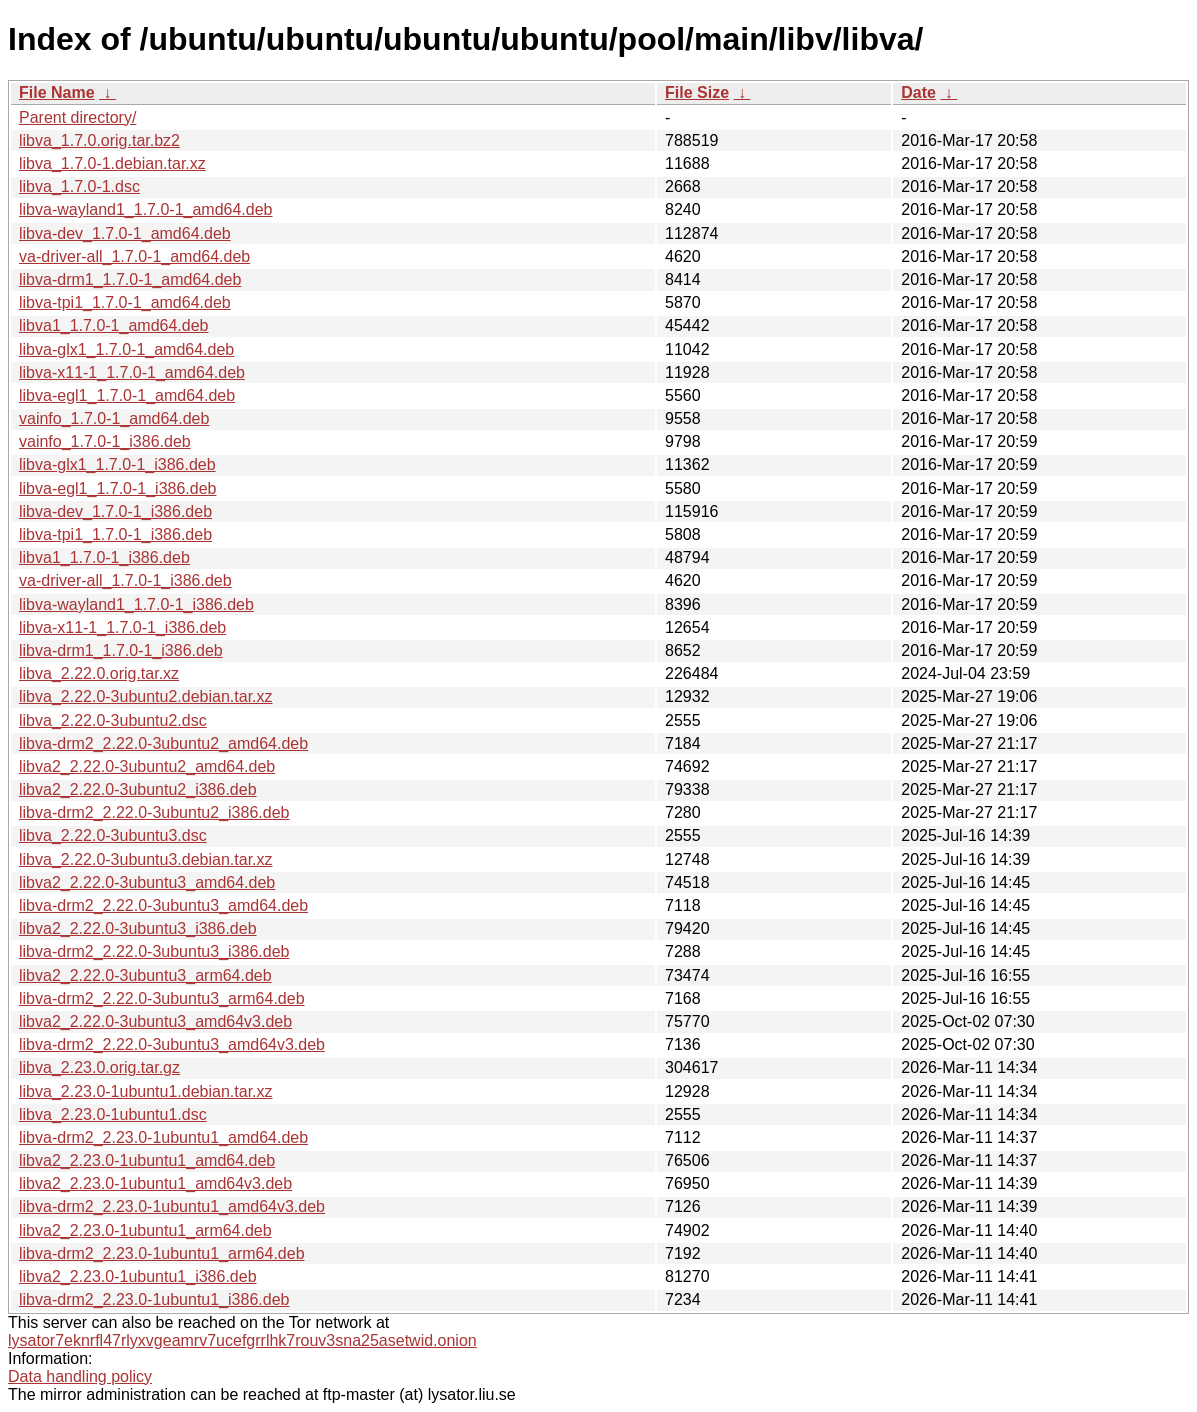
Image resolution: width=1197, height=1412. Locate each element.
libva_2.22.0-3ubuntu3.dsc (113, 835)
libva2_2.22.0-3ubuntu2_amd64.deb (147, 766)
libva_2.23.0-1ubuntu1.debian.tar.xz (146, 1091)
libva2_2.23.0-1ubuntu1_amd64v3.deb (155, 1183)
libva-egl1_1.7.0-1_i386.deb (117, 488)
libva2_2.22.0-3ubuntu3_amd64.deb (147, 882)
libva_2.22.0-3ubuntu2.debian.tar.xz (146, 696)
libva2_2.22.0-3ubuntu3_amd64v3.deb (155, 1021)
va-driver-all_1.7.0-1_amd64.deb (134, 256)
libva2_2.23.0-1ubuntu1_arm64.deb (145, 1230)
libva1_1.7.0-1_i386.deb (104, 557)
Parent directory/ (77, 117)
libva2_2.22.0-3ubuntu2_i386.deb (138, 789)
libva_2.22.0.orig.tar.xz (99, 673)
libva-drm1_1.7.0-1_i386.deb (121, 650)
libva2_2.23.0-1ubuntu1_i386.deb (138, 1276)
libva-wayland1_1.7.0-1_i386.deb (136, 604)
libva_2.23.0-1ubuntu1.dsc (113, 1114)
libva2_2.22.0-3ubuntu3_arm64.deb (145, 975)
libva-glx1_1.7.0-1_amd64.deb (126, 349)
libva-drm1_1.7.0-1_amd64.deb (130, 279)
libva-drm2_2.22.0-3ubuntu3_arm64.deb (162, 998)
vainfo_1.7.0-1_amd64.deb (114, 418)
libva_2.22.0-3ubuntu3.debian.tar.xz (146, 859)
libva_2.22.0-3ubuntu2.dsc (113, 720)
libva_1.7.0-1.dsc (79, 186)
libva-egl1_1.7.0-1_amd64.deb (127, 395)
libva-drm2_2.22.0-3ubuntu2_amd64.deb (163, 743)
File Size (697, 92)
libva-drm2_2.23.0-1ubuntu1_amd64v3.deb (172, 1206)
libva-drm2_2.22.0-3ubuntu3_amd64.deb (163, 905)
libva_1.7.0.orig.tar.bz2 (99, 140)
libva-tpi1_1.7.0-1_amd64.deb (125, 302)
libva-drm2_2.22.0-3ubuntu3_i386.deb (154, 951)
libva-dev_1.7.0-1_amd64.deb (125, 233)
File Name (57, 92)
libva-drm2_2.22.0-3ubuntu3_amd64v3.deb (172, 1044)
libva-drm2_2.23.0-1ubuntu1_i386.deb (154, 1299)
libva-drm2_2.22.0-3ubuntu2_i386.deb (154, 812)
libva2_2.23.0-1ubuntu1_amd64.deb (147, 1160)
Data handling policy (80, 1376)
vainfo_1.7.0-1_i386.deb (105, 441)
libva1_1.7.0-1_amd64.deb (113, 325)
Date (918, 92)
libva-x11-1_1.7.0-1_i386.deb (122, 627)
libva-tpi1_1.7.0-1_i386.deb (115, 534)
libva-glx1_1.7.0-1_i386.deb (117, 464)
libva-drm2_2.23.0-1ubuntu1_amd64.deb (163, 1137)
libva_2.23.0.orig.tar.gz (99, 1067)
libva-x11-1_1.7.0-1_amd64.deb (132, 372)
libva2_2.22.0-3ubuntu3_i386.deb (138, 928)
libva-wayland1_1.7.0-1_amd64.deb (146, 209)
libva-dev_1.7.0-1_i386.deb (115, 511)
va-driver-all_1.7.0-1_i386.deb (125, 580)
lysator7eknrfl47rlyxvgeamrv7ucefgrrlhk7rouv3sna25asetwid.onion (242, 1340)
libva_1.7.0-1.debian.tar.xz (112, 163)
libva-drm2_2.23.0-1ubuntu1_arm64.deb (162, 1253)
